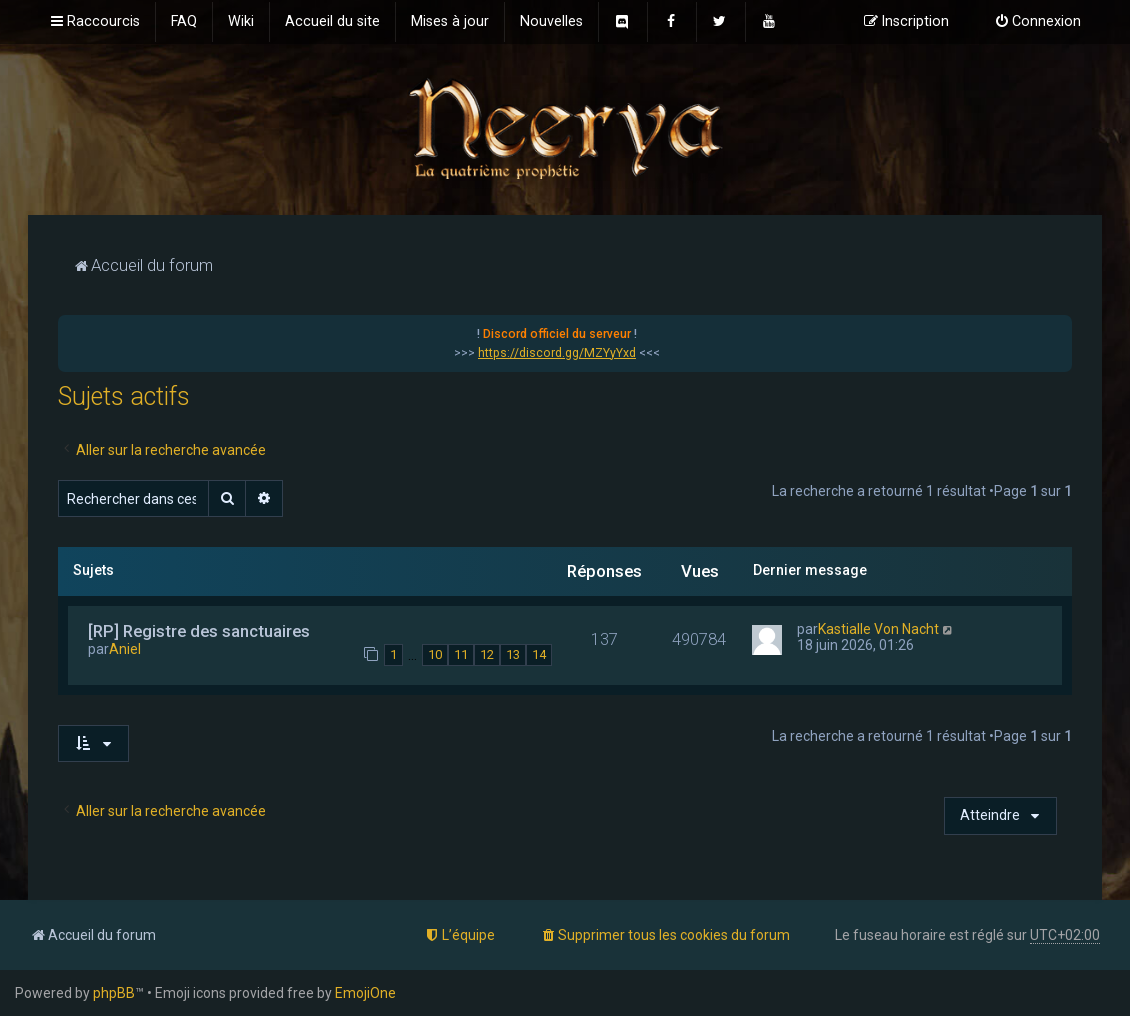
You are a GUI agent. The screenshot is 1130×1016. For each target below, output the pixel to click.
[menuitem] (184, 22)
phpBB (114, 993)
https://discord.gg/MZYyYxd (557, 353)
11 (461, 654)
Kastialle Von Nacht (878, 629)
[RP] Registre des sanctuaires (199, 631)
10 (435, 654)
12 (487, 654)
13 (513, 654)
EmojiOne (365, 993)
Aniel (125, 649)
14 (539, 654)
